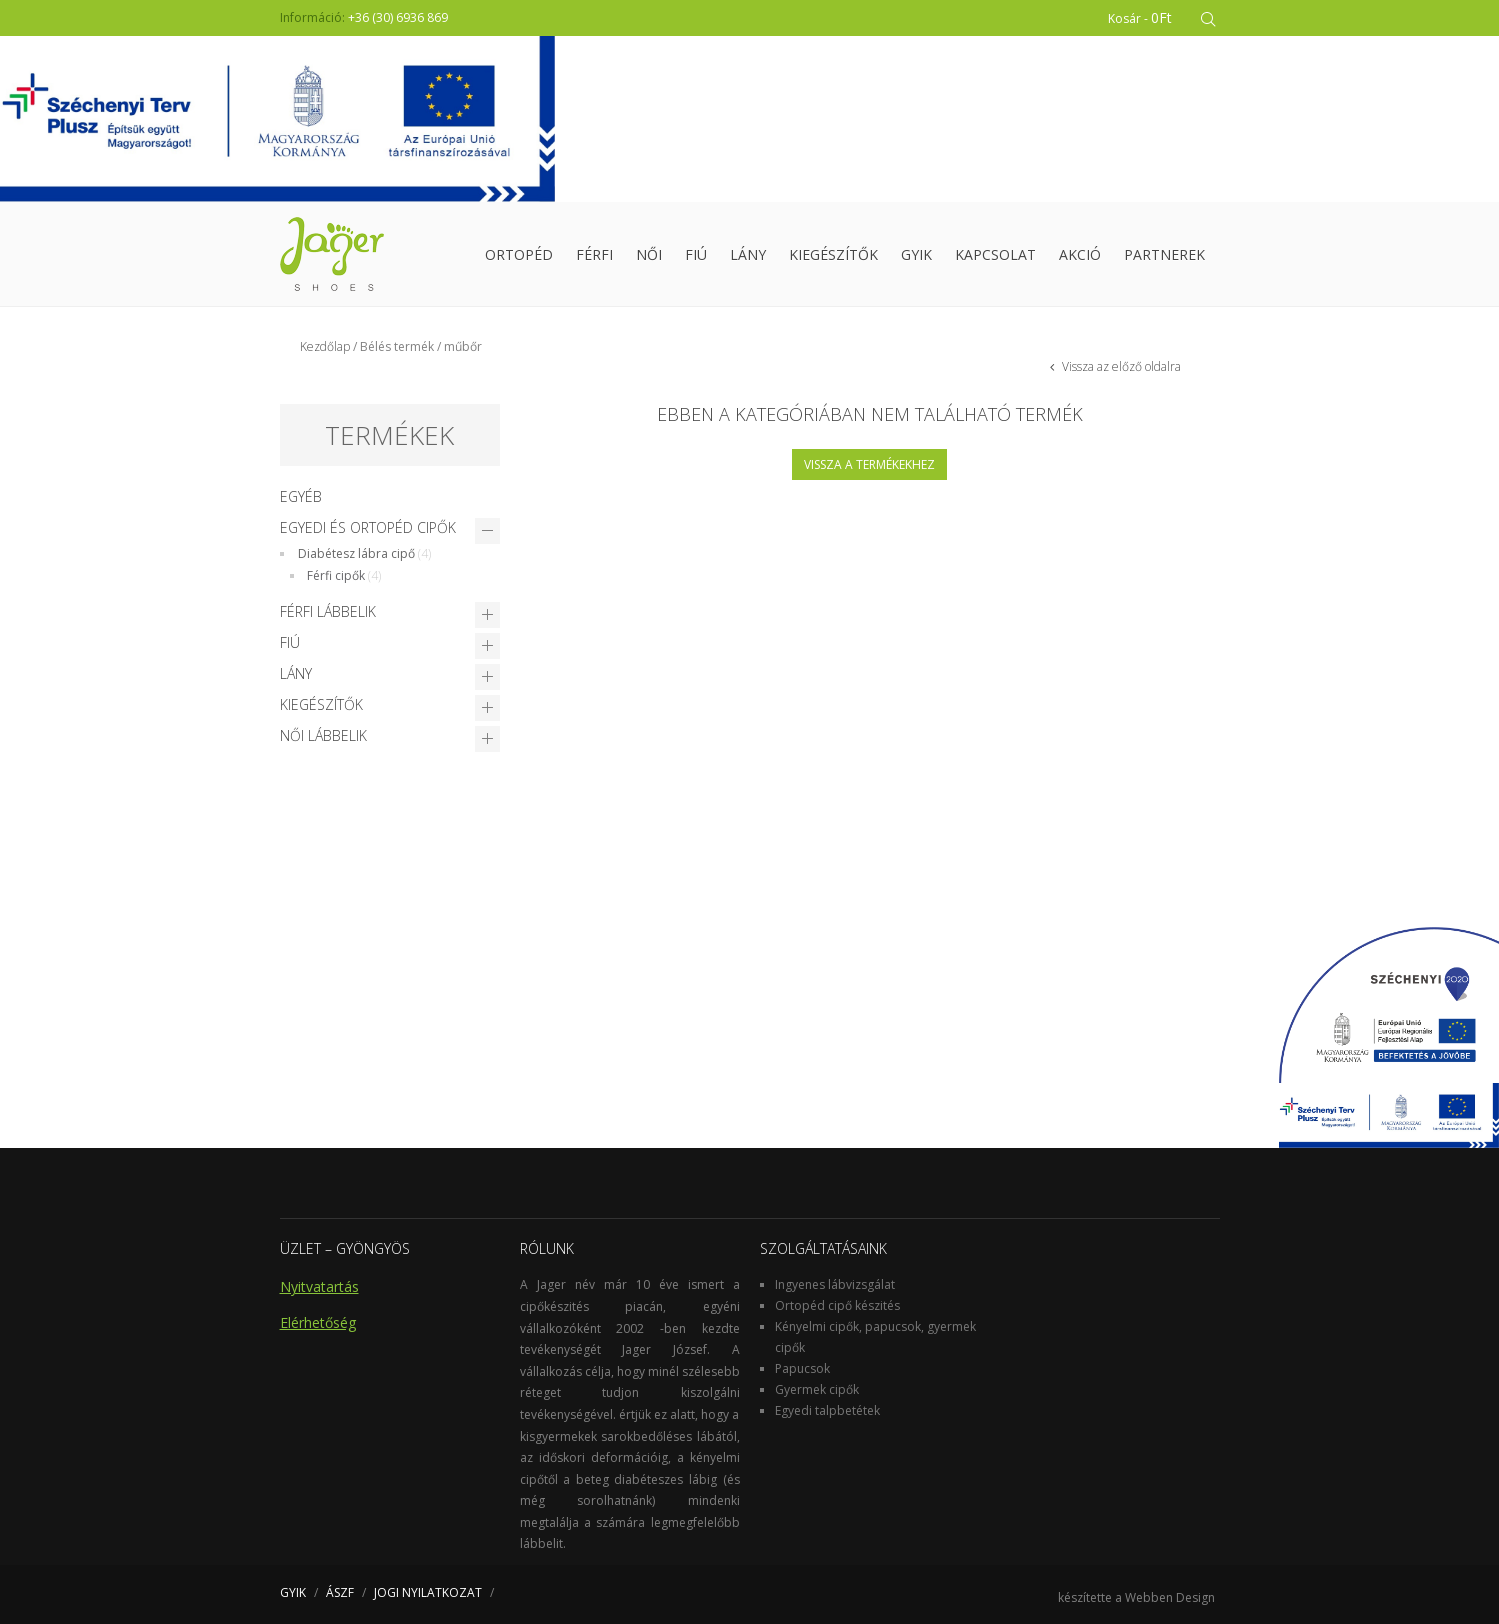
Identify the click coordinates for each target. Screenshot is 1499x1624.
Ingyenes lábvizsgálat (835, 1284)
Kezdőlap (325, 346)
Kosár (1141, 17)
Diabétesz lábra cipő (356, 553)
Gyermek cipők (817, 1389)
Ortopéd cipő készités (837, 1305)
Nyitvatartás (319, 1286)
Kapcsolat (995, 254)
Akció (1080, 254)
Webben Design (1170, 1597)
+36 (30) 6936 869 (398, 17)
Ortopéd (519, 254)
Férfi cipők (336, 575)
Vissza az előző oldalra (1120, 366)
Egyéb (301, 496)
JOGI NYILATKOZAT (428, 1592)
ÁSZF (340, 1592)
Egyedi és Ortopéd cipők (368, 527)
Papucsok (802, 1368)
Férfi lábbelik (328, 611)
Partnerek (1164, 254)
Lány (748, 254)
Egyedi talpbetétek (827, 1410)
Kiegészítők (833, 254)
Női (649, 254)
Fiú (696, 254)
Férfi (594, 254)
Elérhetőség (318, 1322)
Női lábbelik (323, 735)
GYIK (916, 254)
